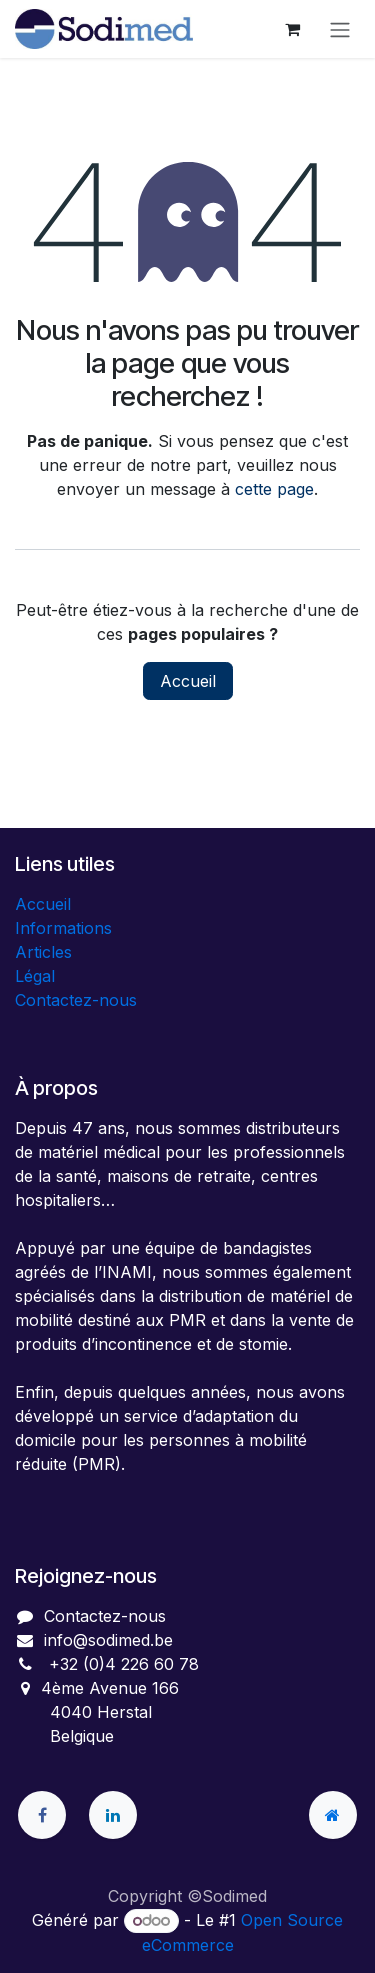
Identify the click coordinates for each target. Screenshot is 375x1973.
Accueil (188, 681)
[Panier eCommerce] (292, 29)
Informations (63, 928)
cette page (274, 489)
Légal (35, 976)
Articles (43, 952)
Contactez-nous (76, 1000)
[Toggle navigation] (340, 29)
